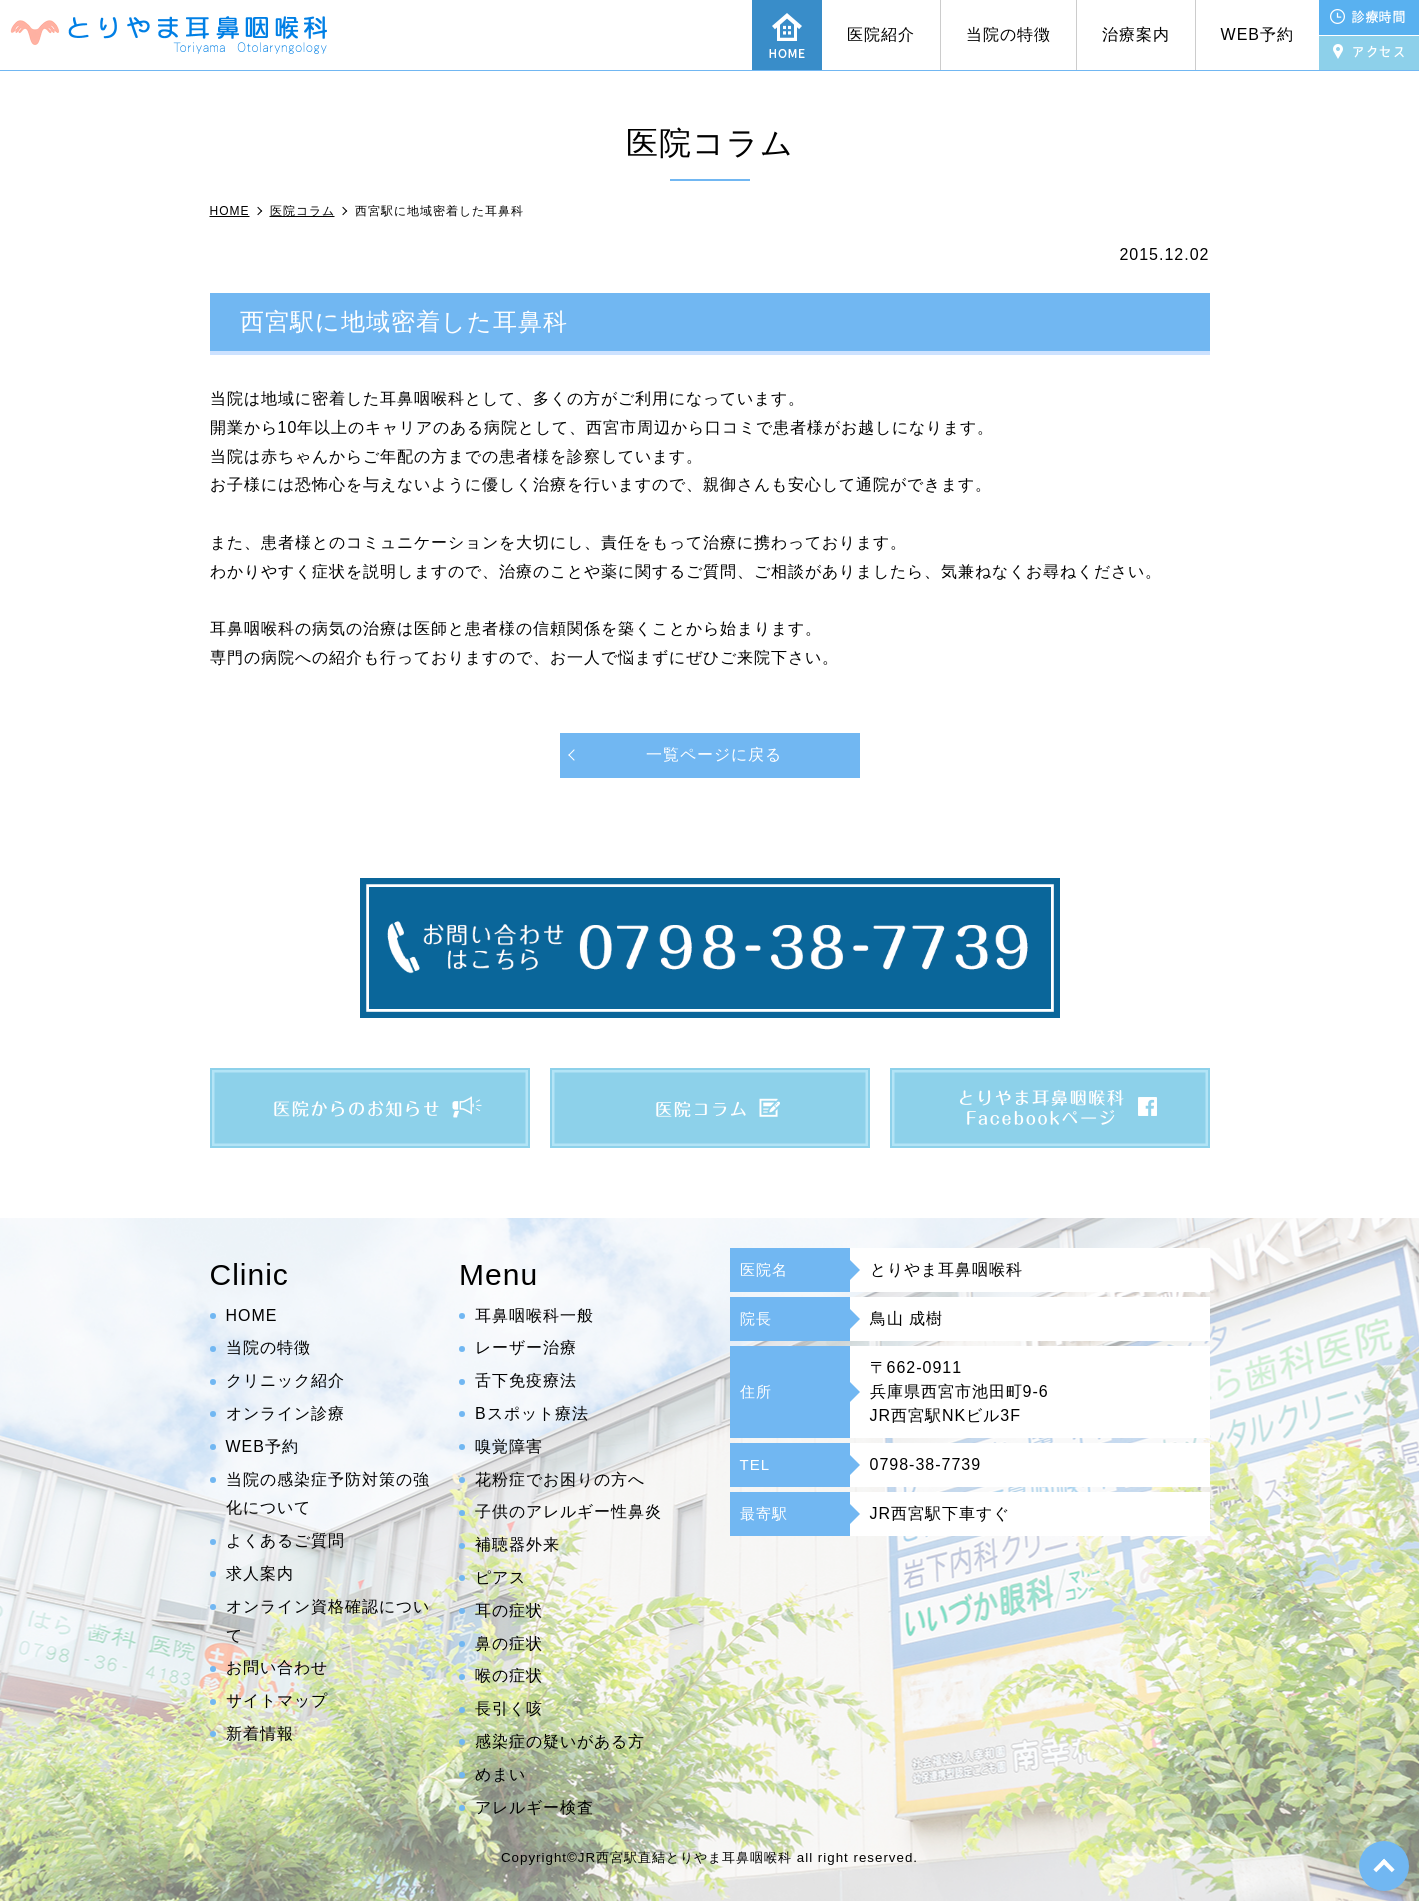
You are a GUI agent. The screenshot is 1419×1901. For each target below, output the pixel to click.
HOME (252, 1315)
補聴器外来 (517, 1544)
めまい (500, 1774)
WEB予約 (1257, 34)
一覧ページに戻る (714, 754)
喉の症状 (509, 1676)
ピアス (500, 1577)
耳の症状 (509, 1610)
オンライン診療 (285, 1413)
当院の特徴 (1008, 34)
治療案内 (1136, 34)
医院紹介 (881, 34)
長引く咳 (509, 1708)
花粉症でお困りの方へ (560, 1479)
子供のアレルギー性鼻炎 (568, 1512)
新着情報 (260, 1733)
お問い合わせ (277, 1668)
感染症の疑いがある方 (560, 1741)
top (1384, 1866)
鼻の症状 (509, 1643)
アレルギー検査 (534, 1807)
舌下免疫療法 (526, 1380)
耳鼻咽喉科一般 (534, 1315)
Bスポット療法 (532, 1413)
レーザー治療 (526, 1348)
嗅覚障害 (509, 1446)
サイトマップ (277, 1700)
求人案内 (260, 1573)
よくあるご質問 (285, 1540)
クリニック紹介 (285, 1380)
